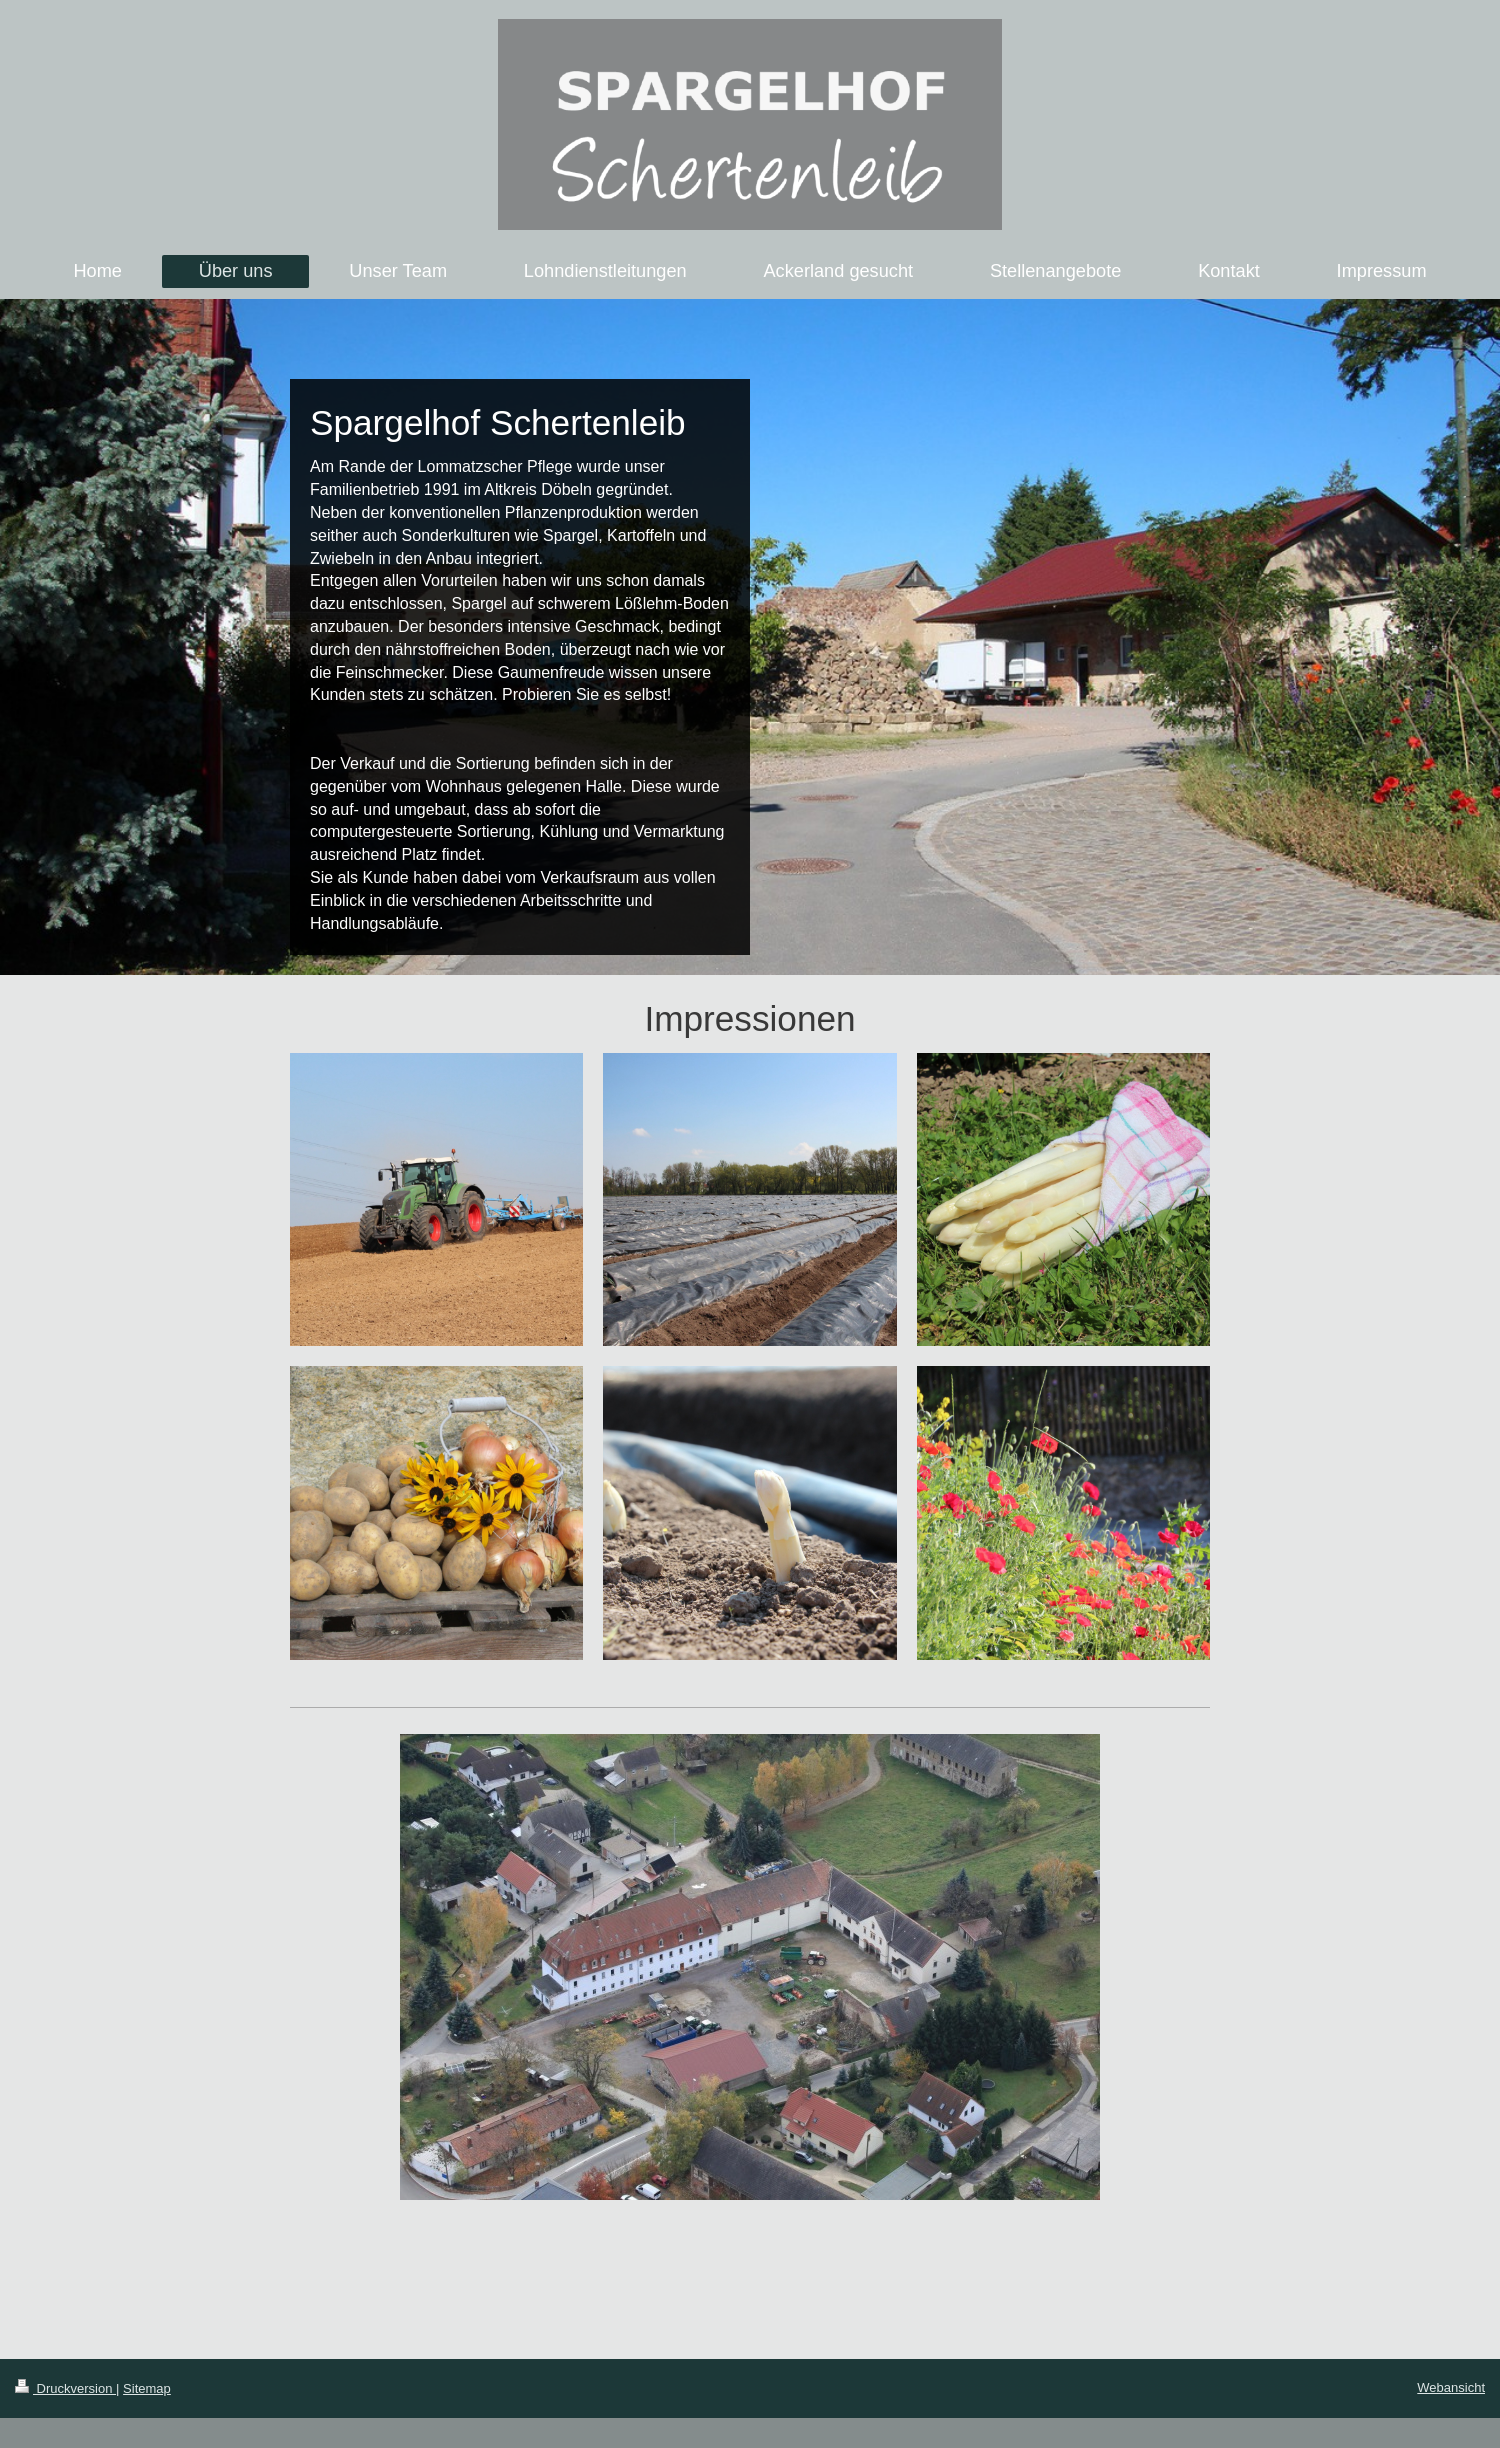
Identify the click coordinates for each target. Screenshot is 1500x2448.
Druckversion (65, 2388)
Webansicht (1451, 2387)
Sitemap (147, 2388)
